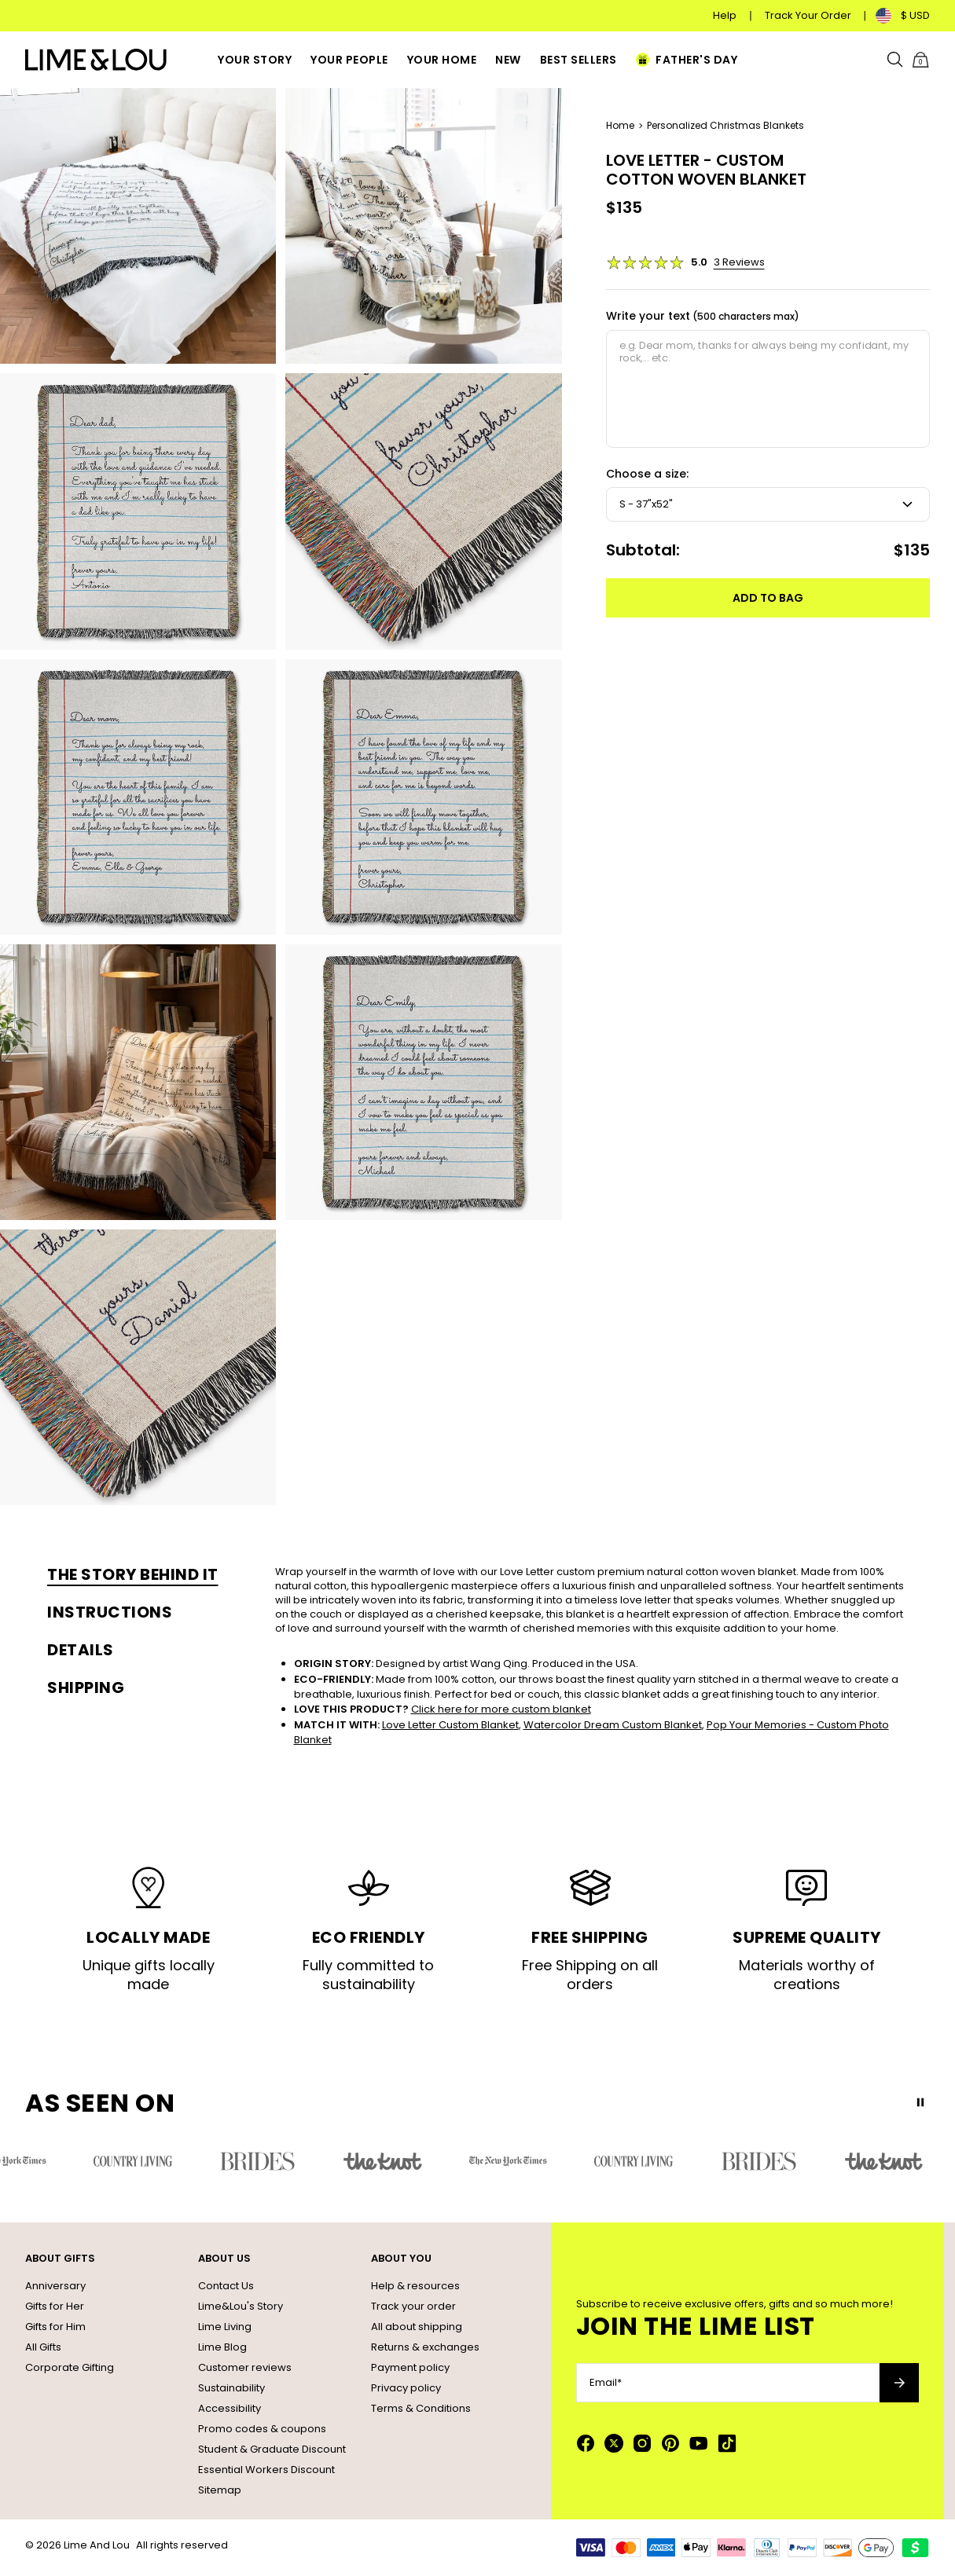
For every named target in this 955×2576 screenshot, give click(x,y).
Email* (606, 2383)
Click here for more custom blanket (501, 1709)
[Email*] (728, 2383)
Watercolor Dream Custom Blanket (612, 1724)
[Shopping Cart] (920, 59)
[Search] (895, 59)
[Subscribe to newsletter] (899, 2382)
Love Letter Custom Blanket (450, 1724)
